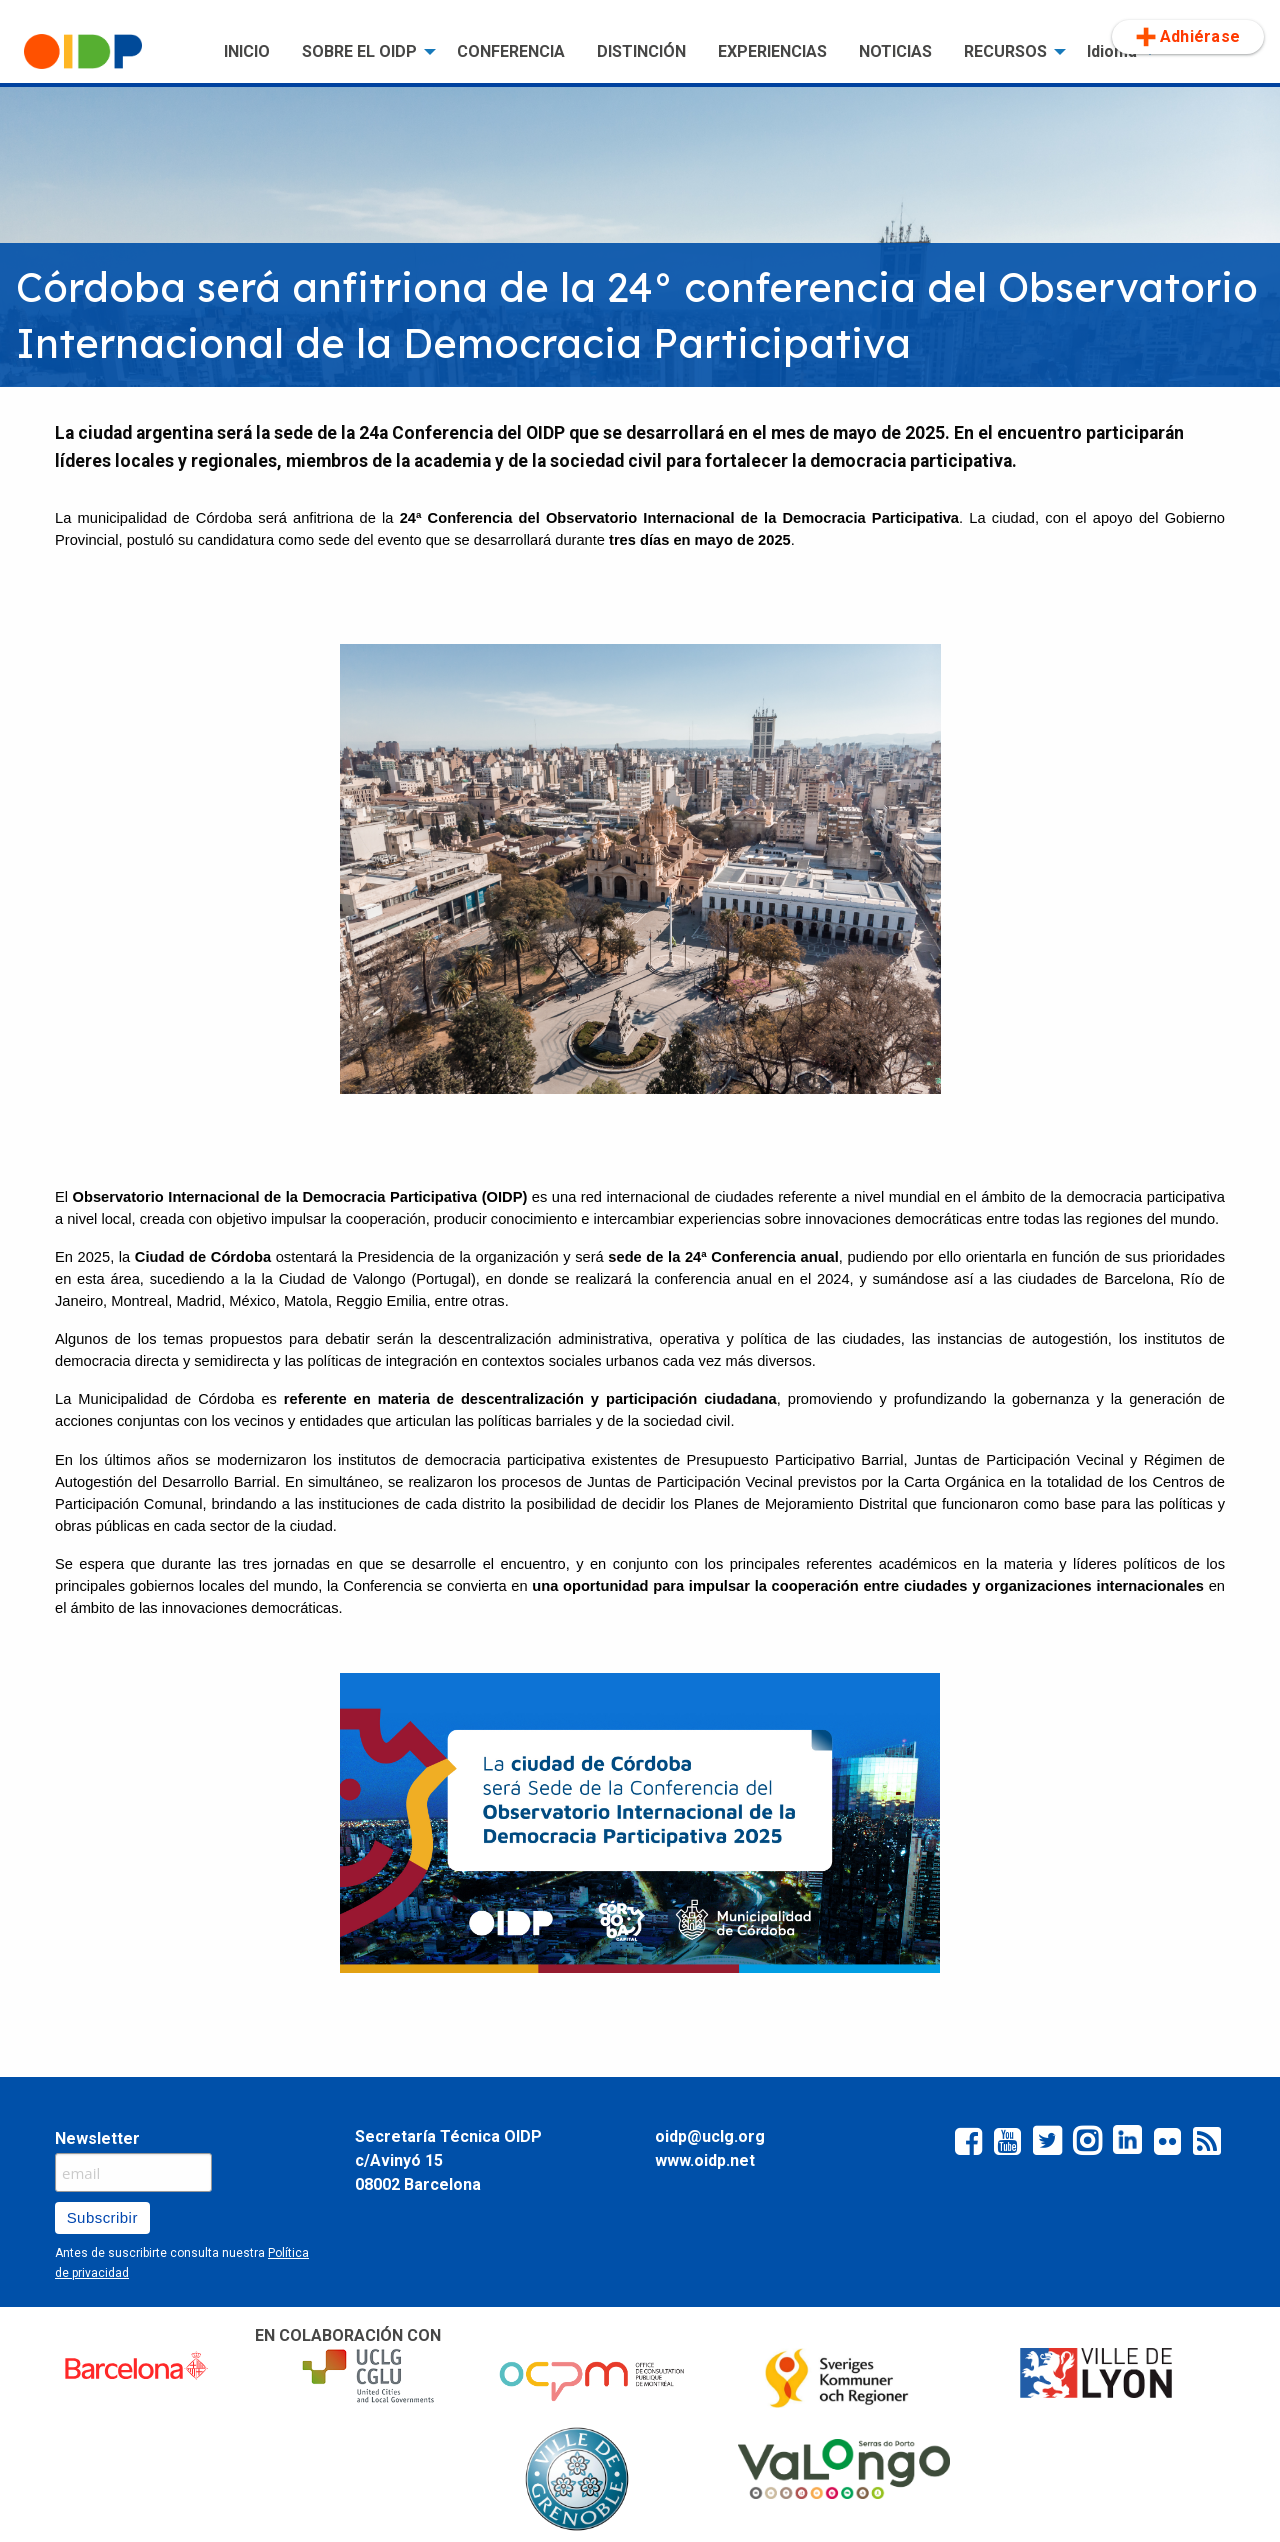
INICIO (247, 51)
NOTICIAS (895, 51)
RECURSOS (1005, 51)
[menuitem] (108, 52)
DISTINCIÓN (641, 51)
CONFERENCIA (511, 51)
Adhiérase (1188, 37)
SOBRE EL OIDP (359, 51)
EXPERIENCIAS (772, 51)
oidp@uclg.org (710, 2136)
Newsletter (97, 2138)
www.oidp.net (705, 2160)
